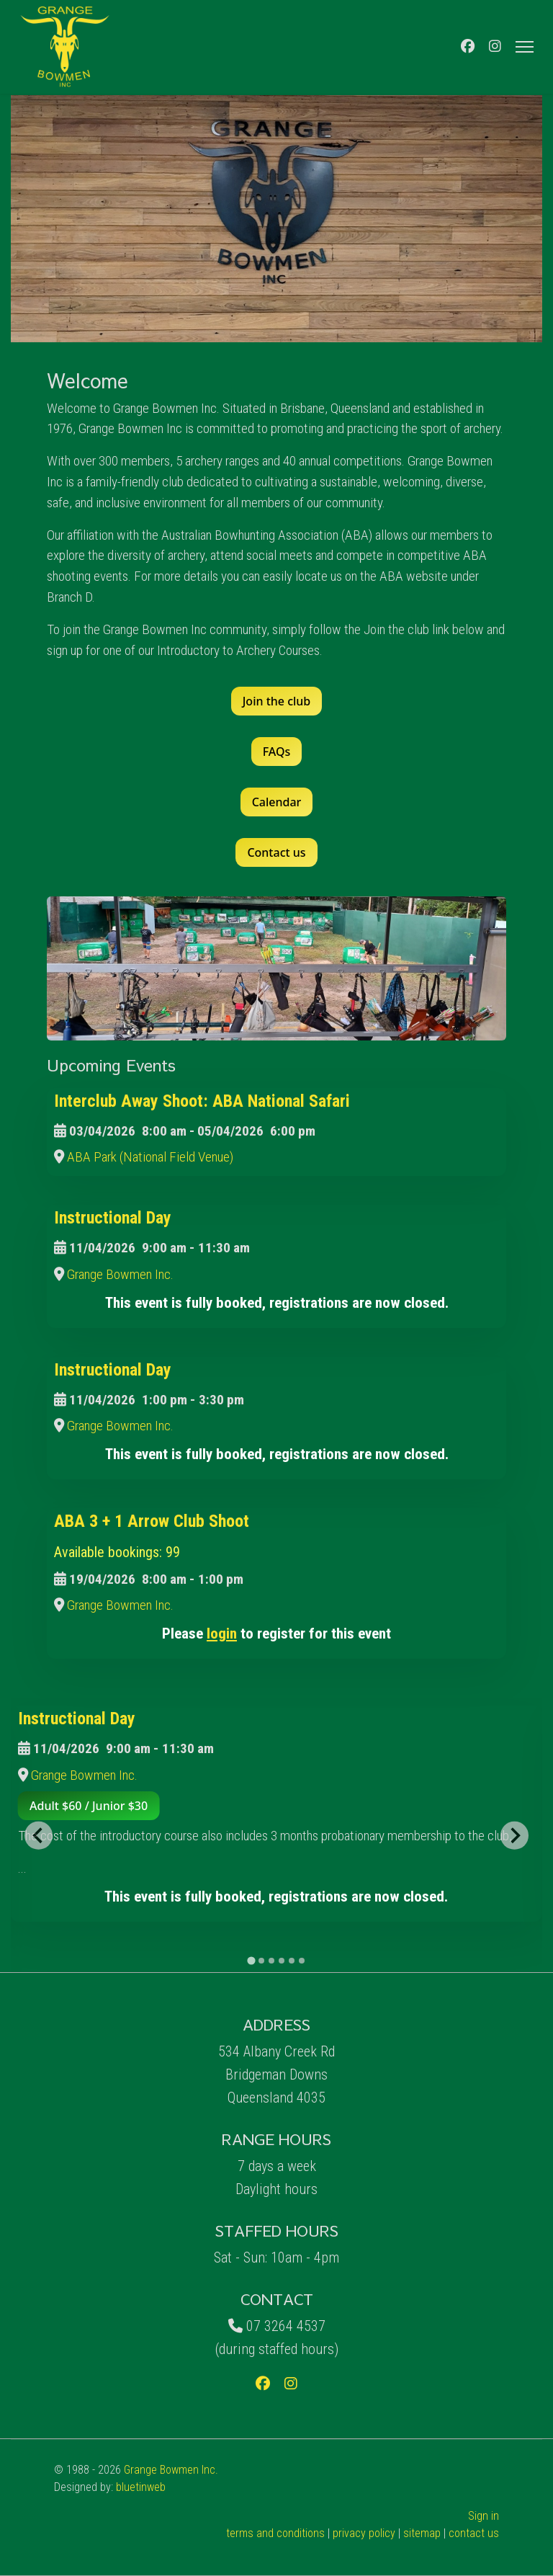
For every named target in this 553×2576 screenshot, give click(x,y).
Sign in (483, 2516)
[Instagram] (495, 46)
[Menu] (525, 47)
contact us (474, 2533)
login (222, 1633)
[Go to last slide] (38, 1835)
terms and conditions (275, 2533)
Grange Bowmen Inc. (120, 1274)
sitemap (422, 2533)
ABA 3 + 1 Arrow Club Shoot (151, 1521)
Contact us (276, 852)
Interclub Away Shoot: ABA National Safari (202, 1101)
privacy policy (364, 2533)
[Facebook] (468, 46)
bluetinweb (141, 2487)
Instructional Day (112, 1218)
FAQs (277, 751)
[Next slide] (514, 1835)
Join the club (277, 701)
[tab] (251, 1960)
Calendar (277, 802)
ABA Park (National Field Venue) (150, 1157)
